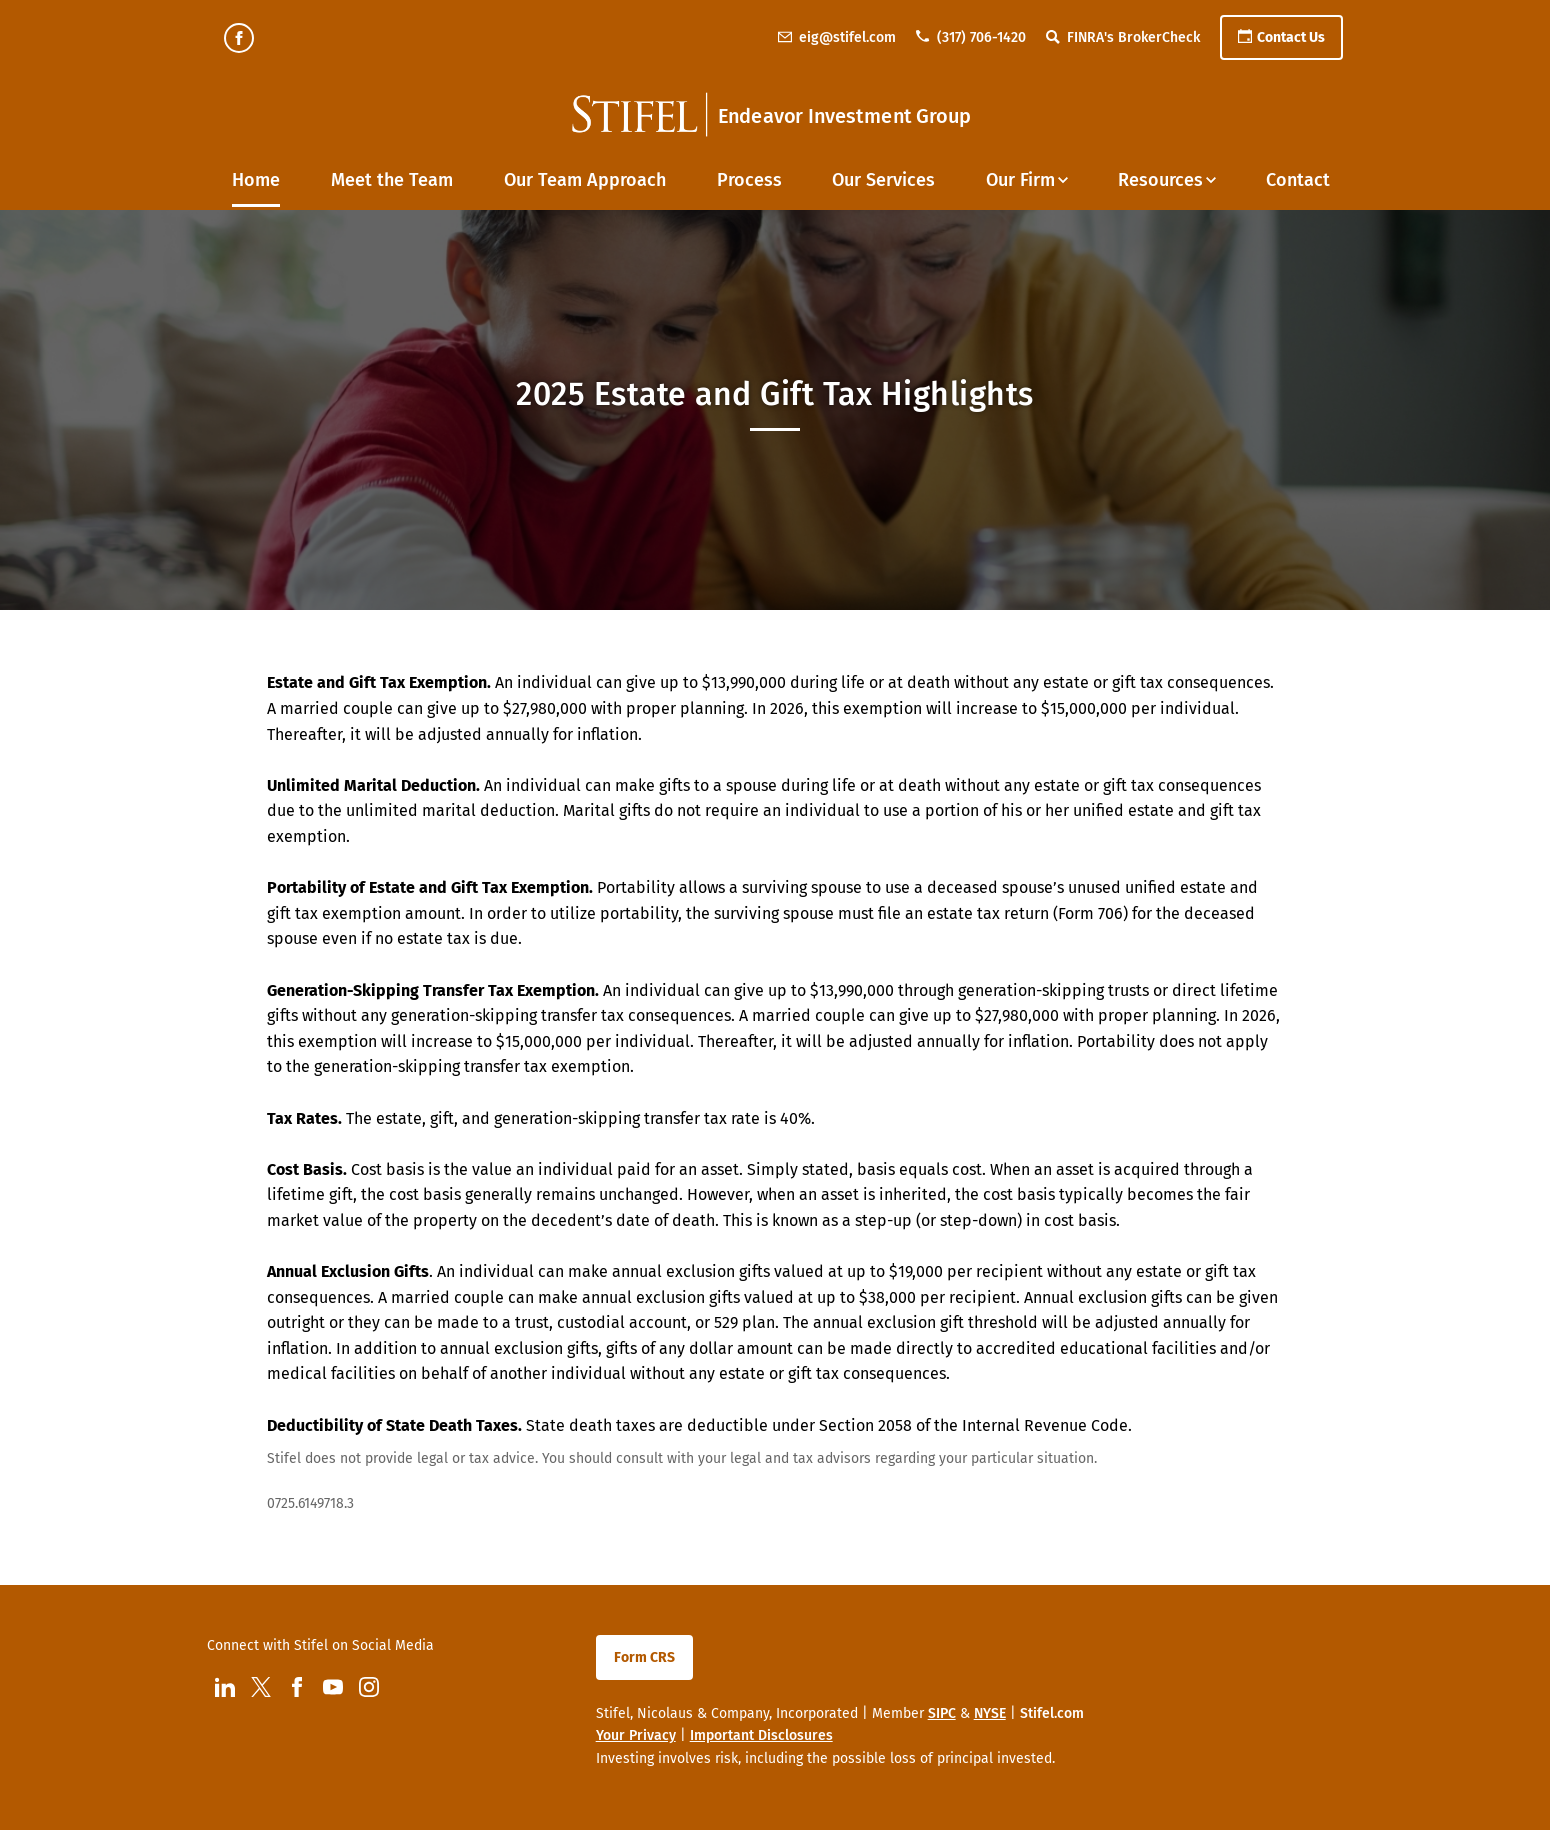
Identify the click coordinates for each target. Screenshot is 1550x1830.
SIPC (942, 1713)
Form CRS (644, 1657)
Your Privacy (636, 1735)
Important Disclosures (761, 1735)
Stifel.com (1052, 1713)
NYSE (990, 1713)
